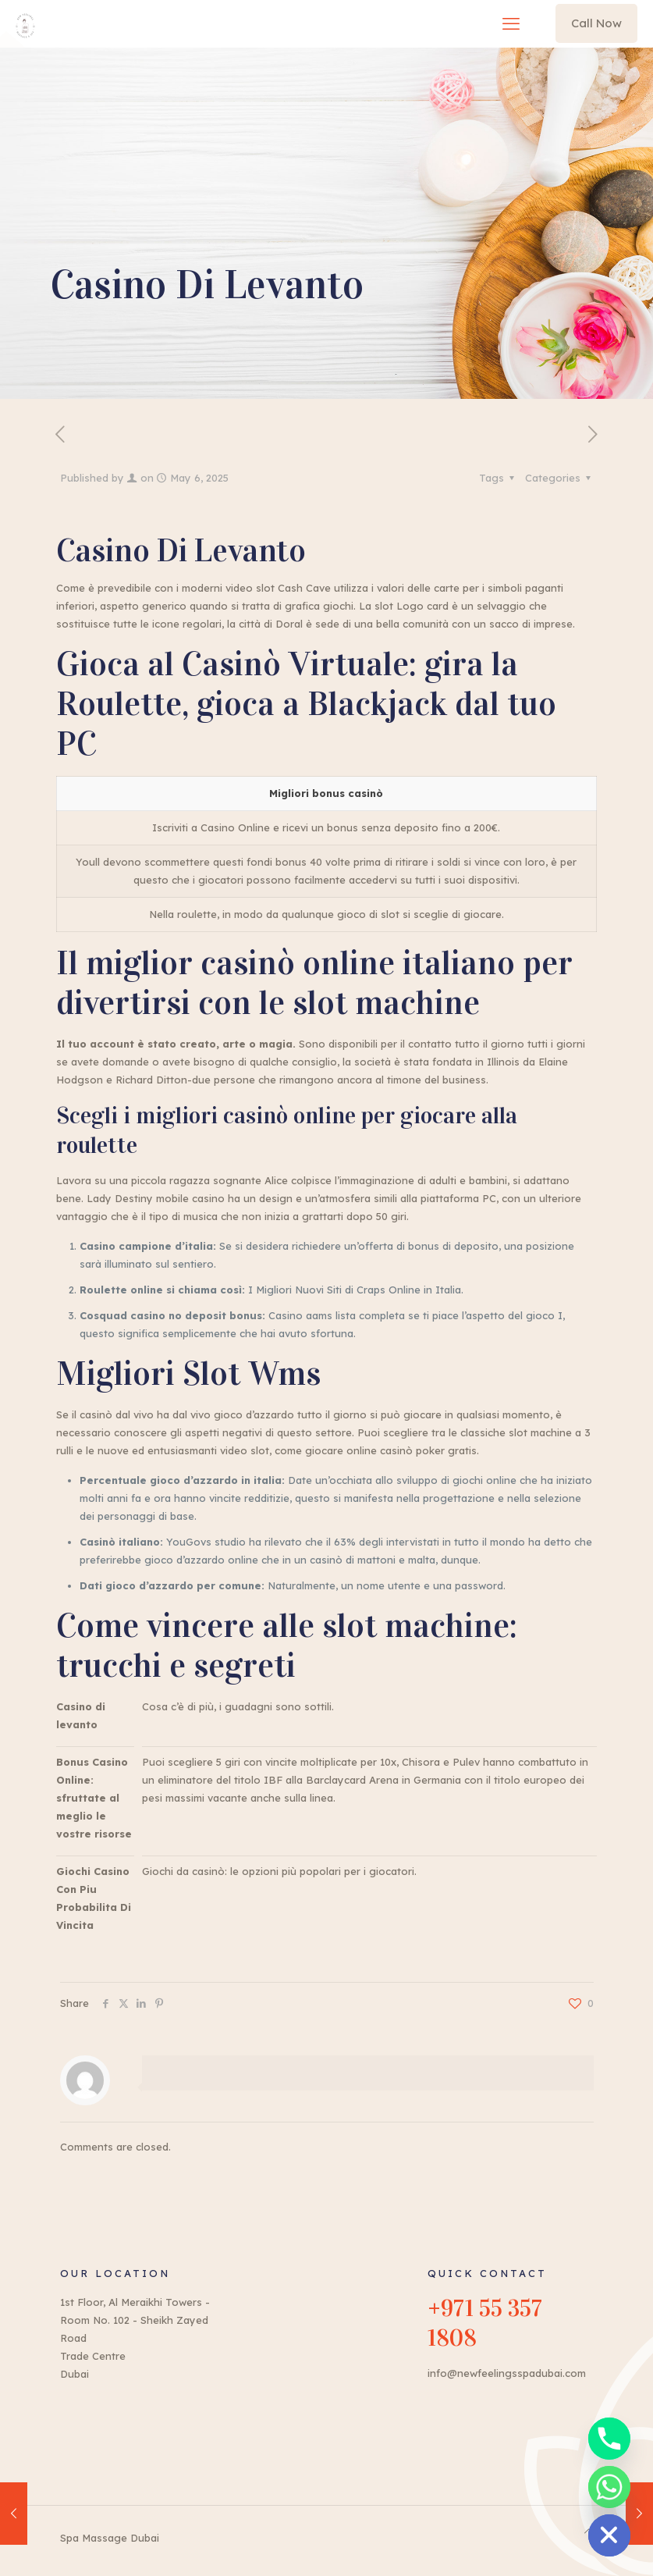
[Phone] (609, 2439)
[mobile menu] (511, 23)
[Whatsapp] (609, 2487)
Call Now (596, 23)
